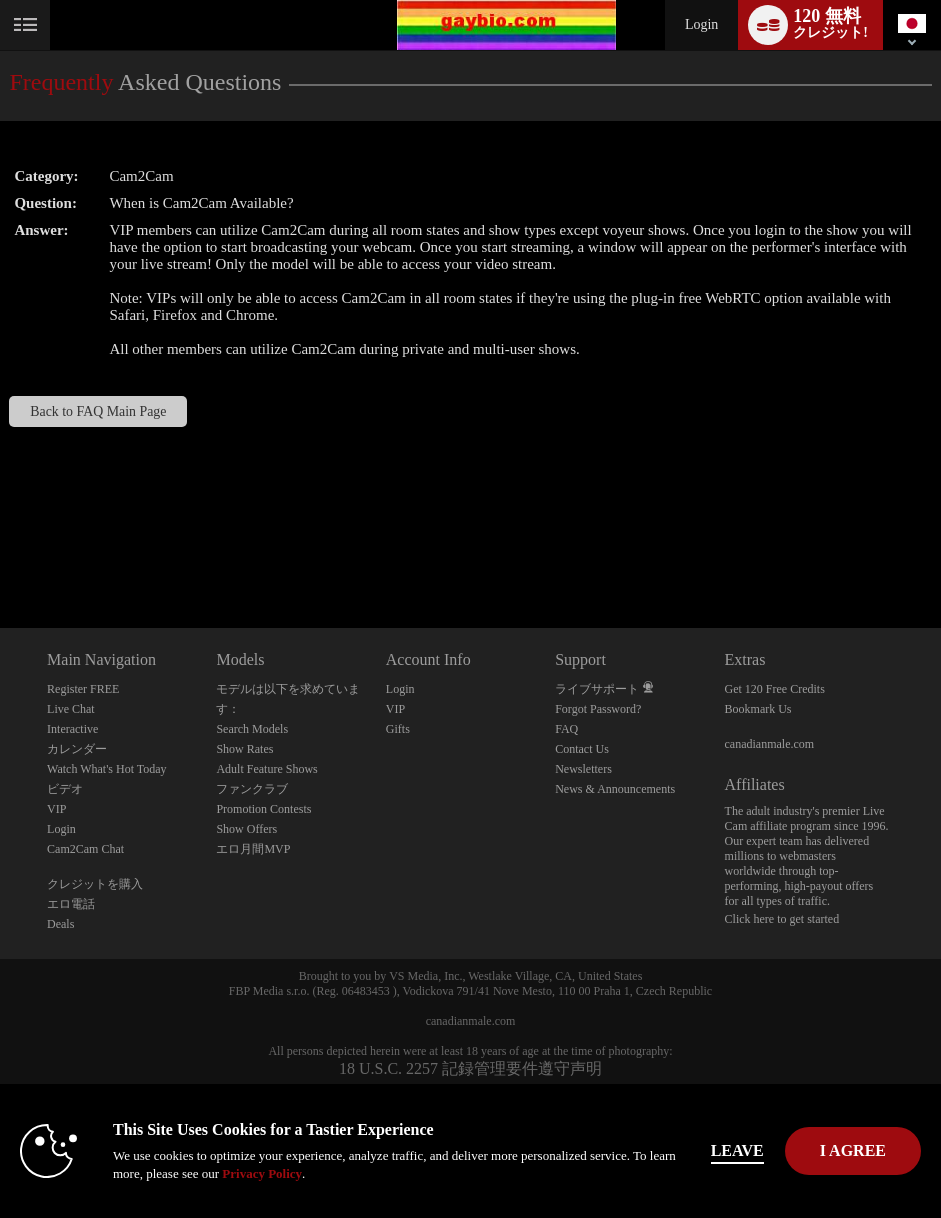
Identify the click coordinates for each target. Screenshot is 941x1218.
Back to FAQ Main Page (98, 411)
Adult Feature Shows (266, 769)
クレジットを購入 (95, 884)
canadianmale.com (770, 744)
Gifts (398, 729)
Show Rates (244, 749)
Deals (60, 924)
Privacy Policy (262, 1173)
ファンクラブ (252, 789)
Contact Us (582, 749)
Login (701, 24)
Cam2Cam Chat (85, 849)
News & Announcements (615, 789)
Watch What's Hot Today (107, 769)
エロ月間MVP (253, 849)
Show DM (0, 553)
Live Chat (71, 709)
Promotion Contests (263, 809)
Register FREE (83, 689)
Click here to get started (782, 919)
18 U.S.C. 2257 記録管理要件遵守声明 (470, 1068)
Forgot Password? (598, 709)
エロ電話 (71, 904)
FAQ (566, 729)
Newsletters (583, 769)
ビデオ (65, 789)
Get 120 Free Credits (775, 689)
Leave (737, 1150)
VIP (56, 809)
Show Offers (246, 829)
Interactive (72, 729)
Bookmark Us (758, 709)
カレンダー (77, 749)
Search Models (252, 729)
